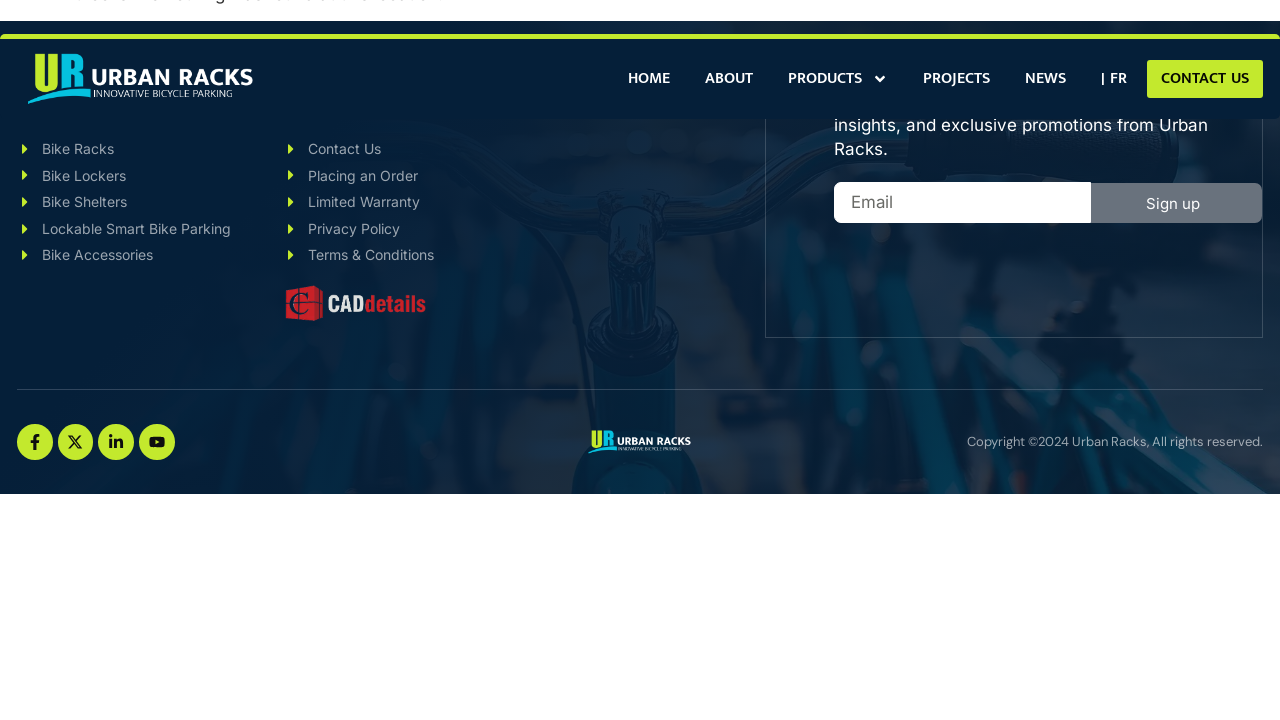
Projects (956, 78)
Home (649, 78)
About (729, 78)
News (1045, 78)
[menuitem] (1114, 79)
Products (838, 79)
